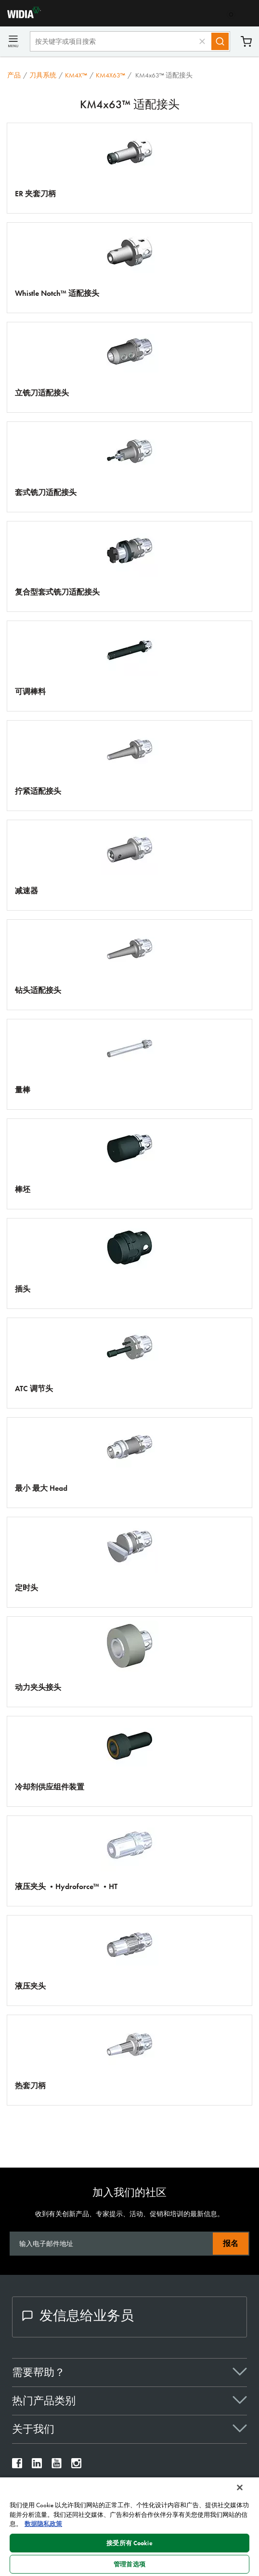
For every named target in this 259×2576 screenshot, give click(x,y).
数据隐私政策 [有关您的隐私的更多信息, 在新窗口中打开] (43, 2524)
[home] (20, 16)
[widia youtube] (57, 2466)
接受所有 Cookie (129, 2543)
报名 (230, 2243)
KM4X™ (76, 75)
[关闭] (240, 2487)
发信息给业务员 (78, 2315)
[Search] (220, 41)
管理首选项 (129, 2564)
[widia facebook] (17, 2466)
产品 (14, 75)
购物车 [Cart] (246, 41)
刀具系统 (42, 75)
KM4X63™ (110, 75)
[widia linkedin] (37, 2466)
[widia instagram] (76, 2466)
